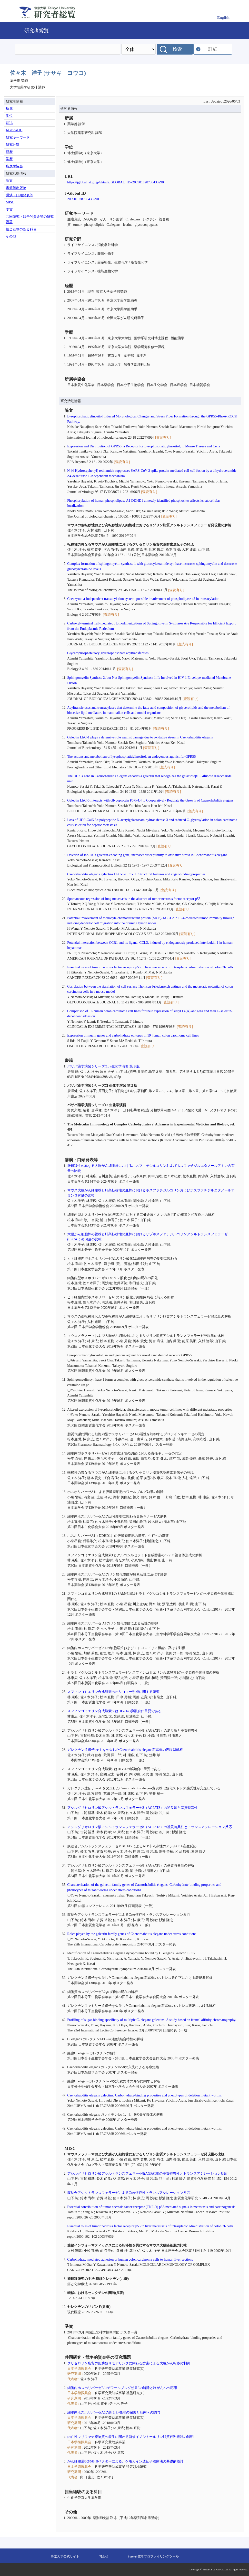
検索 (177, 49)
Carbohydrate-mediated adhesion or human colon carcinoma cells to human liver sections (130, 2259)
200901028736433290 (83, 199)
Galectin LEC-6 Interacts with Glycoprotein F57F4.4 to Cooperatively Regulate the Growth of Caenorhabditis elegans (150, 800)
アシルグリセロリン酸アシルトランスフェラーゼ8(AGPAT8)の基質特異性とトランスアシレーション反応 (147, 2173)
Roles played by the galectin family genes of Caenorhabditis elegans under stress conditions (131, 1934)
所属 (69, 118)
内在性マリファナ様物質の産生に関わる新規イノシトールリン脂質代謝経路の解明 (130, 2437)
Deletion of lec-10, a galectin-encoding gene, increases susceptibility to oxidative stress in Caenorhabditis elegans (147, 855)
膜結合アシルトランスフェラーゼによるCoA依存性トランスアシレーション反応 (128, 2193)
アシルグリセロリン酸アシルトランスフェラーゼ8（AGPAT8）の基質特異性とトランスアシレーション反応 (149, 1827)
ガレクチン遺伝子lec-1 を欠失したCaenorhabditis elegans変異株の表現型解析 (125, 1750)
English (223, 17)
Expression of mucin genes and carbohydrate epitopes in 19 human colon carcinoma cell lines (133, 1035)
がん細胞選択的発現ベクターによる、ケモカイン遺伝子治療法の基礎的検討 (125, 2461)
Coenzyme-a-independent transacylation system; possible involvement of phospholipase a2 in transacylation (143, 599)
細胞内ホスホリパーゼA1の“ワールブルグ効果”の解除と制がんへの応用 (122, 2388)
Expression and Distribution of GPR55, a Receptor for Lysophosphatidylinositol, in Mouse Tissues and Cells (143, 446)
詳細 (213, 49)
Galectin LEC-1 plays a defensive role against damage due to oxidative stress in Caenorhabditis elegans (140, 737)
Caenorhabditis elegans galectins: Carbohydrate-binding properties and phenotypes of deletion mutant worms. (144, 2095)
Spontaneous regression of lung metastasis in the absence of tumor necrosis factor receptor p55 (133, 899)
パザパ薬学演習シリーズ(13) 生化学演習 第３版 (103, 1066)
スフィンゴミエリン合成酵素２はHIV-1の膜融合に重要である (114, 1711)
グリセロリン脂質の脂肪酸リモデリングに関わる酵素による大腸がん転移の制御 (128, 2363)
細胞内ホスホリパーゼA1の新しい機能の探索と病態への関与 (113, 2412)
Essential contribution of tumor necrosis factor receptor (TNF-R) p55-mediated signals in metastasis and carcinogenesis (151, 2207)
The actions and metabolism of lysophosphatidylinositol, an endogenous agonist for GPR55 (131, 756)
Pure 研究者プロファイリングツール (153, 2556)
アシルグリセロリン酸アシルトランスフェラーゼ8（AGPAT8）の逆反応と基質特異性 (132, 1808)
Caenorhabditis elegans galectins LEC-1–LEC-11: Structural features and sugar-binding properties (136, 874)
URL (69, 176)
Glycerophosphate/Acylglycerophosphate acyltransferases (108, 653)
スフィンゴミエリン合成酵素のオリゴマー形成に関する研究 (113, 1692)
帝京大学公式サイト (65, 2556)
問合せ (103, 2556)
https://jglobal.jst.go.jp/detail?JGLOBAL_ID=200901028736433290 (115, 182)
